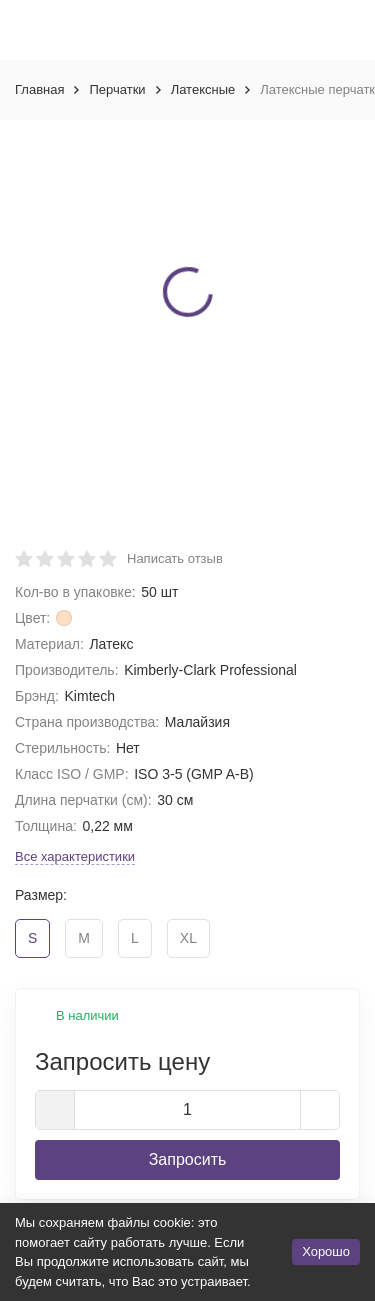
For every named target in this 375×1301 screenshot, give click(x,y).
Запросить (188, 1159)
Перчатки (117, 89)
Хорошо (326, 1251)
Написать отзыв (175, 558)
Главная (39, 89)
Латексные (203, 89)
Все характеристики (75, 856)
